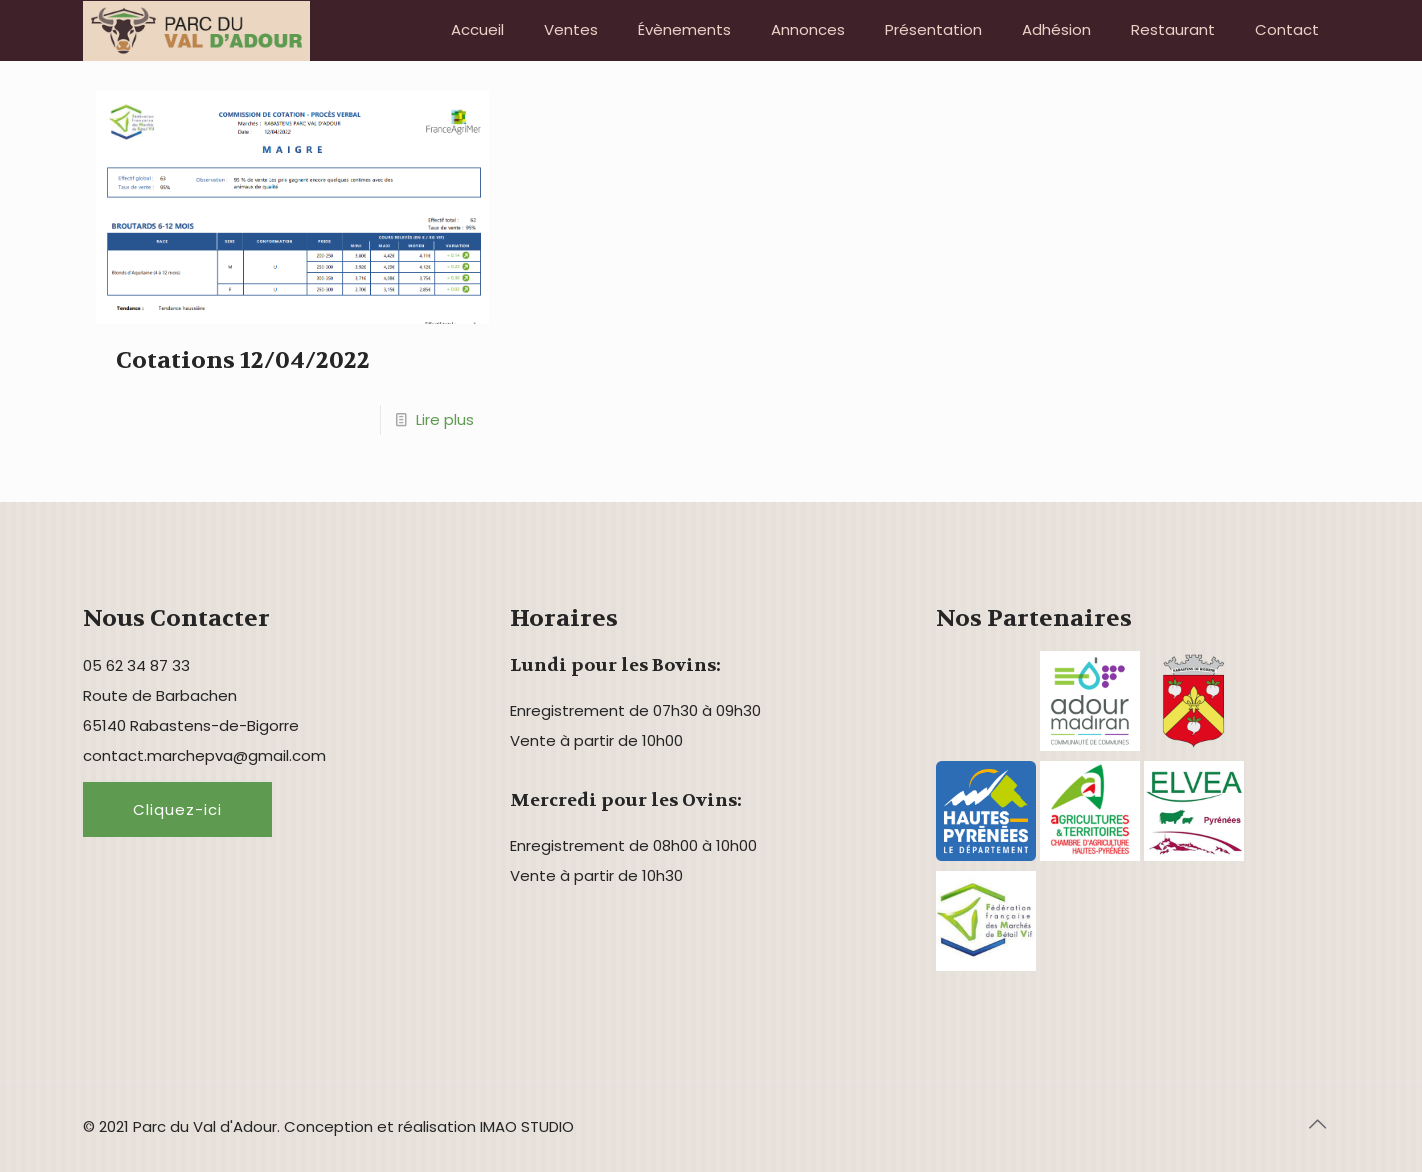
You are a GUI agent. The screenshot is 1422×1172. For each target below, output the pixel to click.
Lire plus (445, 419)
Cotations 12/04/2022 (243, 360)
